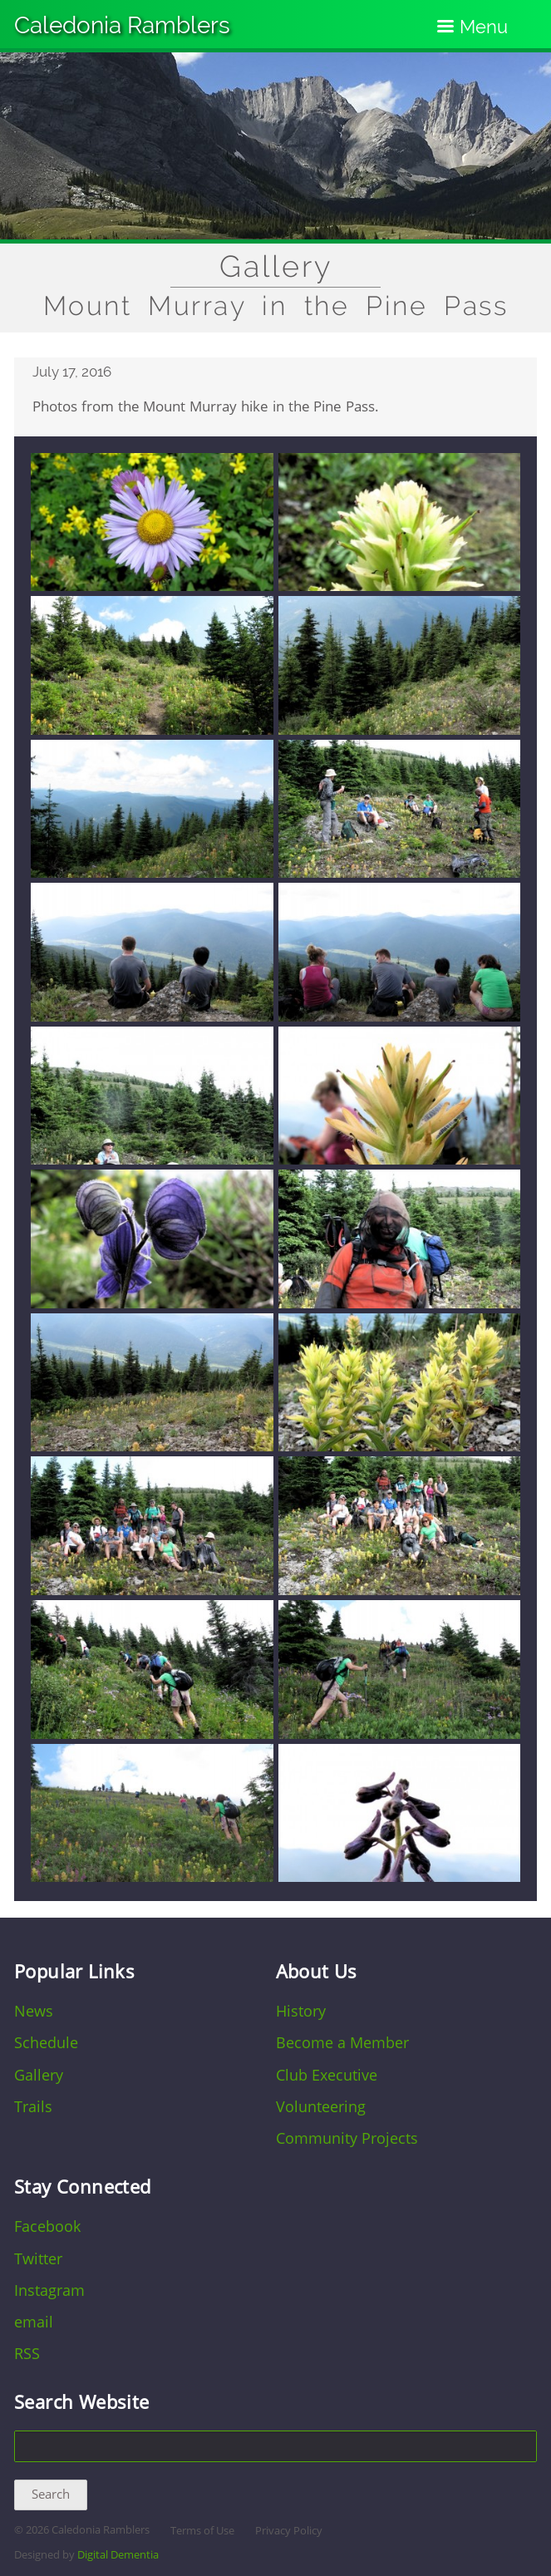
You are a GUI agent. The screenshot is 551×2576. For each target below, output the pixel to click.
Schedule (46, 2042)
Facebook (47, 2226)
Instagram (49, 2290)
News (33, 2011)
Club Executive (326, 2075)
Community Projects (347, 2138)
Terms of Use (202, 2531)
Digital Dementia (118, 2555)
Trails (33, 2106)
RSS (27, 2353)
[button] (152, 587)
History (301, 2011)
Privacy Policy (288, 2531)
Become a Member (342, 2042)
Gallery (275, 266)
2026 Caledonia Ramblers (88, 2530)
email (33, 2322)
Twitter (38, 2258)
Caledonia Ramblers (122, 25)
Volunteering (321, 2106)
